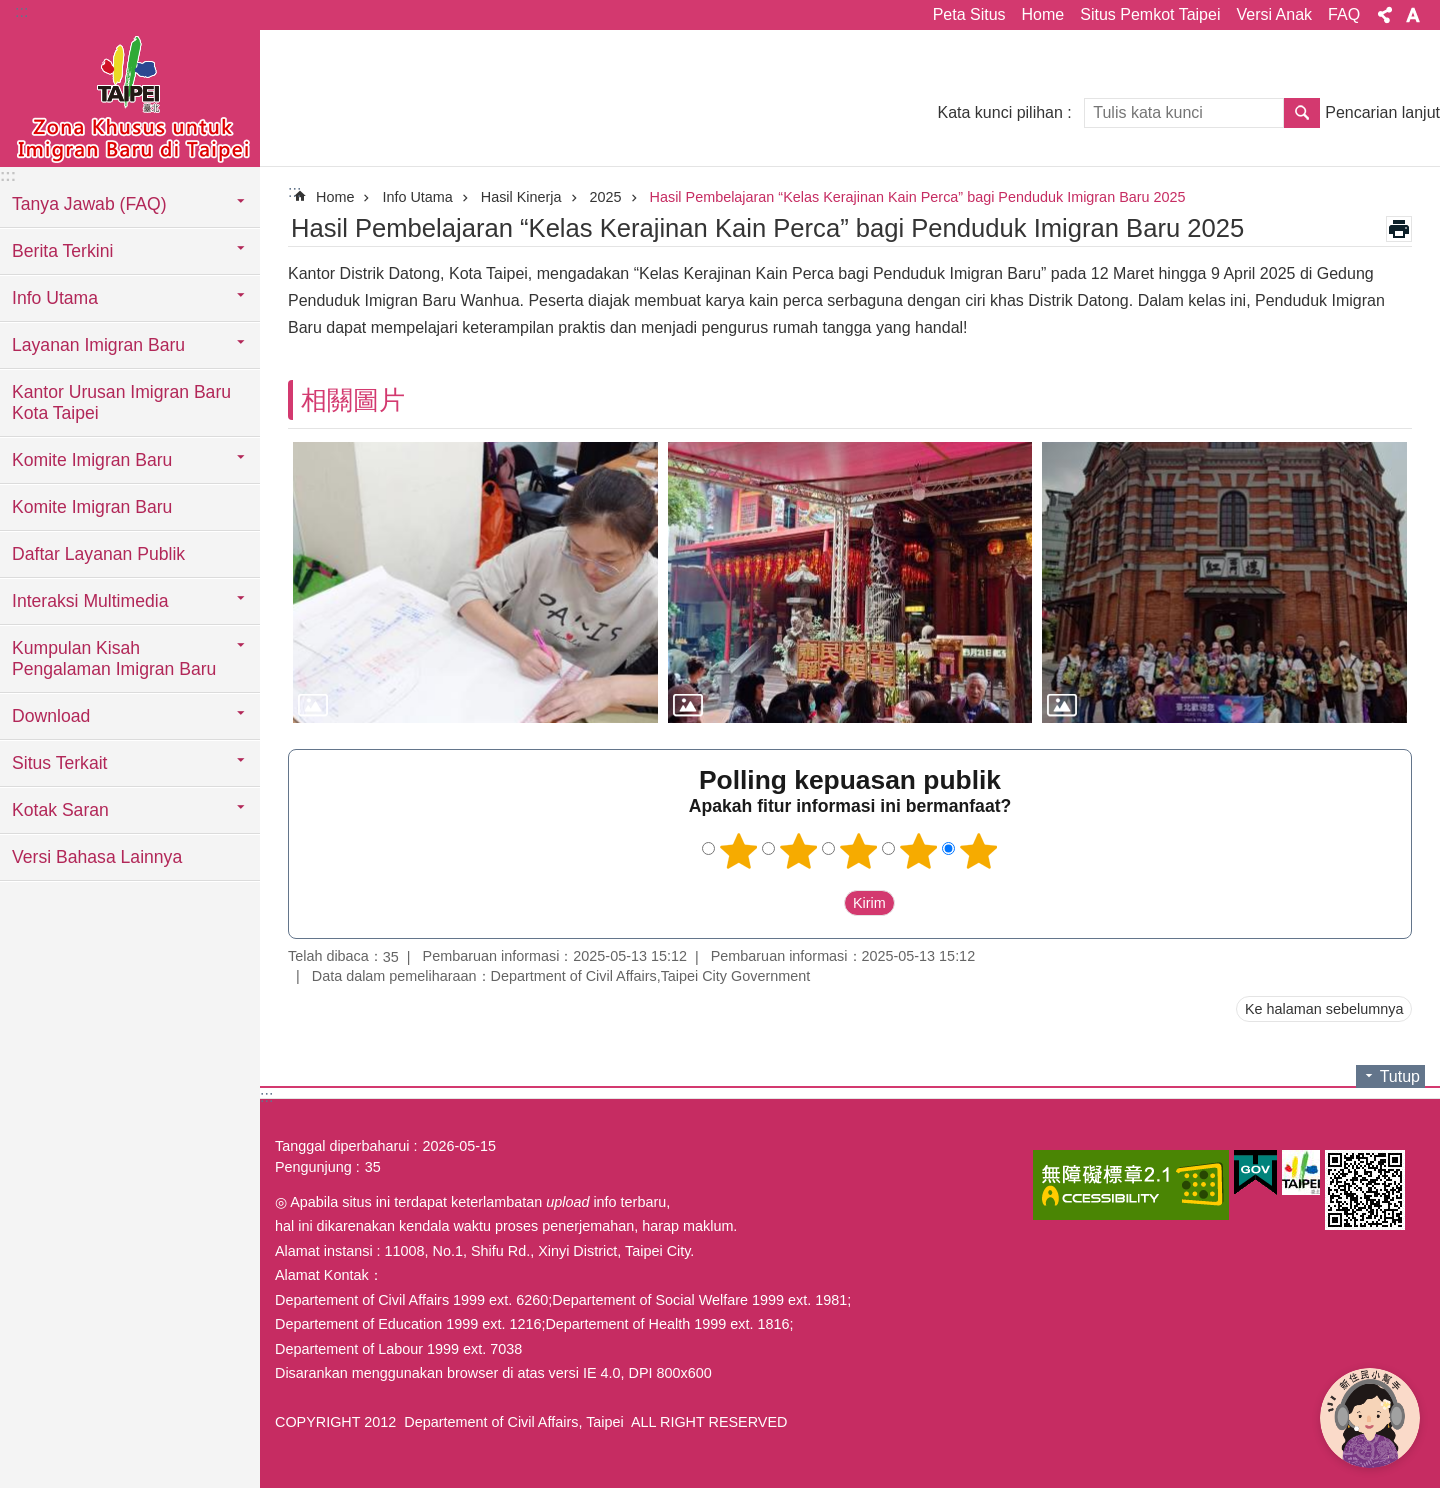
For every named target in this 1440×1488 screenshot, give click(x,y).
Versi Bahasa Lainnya (97, 857)
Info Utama (417, 197)
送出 (825, 904)
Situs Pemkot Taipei (1150, 14)
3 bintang (859, 851)
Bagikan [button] (1385, 15)
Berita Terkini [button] (62, 251)
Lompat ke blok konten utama (10, 10)
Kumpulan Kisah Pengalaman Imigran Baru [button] (114, 658)
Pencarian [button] (1302, 113)
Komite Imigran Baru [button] (92, 460)
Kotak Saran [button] (60, 810)
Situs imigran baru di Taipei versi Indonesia (130, 97)
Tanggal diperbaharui (342, 1146)
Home (1043, 14)
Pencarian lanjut (1382, 112)
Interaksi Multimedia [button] (90, 601)
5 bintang (979, 851)
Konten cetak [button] (1399, 229)
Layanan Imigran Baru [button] (98, 345)
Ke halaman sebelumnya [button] (1324, 1009)
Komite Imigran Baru (92, 507)
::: (21, 11)
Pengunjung (313, 1167)
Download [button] (51, 716)
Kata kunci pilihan (999, 112)
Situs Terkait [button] (60, 763)
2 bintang (799, 851)
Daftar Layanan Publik (98, 554)
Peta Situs (969, 14)
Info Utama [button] (55, 298)
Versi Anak (1274, 14)
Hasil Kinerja (521, 197)
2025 (606, 197)
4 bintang (919, 851)
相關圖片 (353, 400)
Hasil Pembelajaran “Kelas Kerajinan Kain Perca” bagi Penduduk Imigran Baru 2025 (918, 197)
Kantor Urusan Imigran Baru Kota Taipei (121, 402)
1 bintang (739, 851)
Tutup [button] (1400, 1076)
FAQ (1344, 14)
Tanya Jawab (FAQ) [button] (89, 204)
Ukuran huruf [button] (1413, 15)
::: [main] (294, 191)
